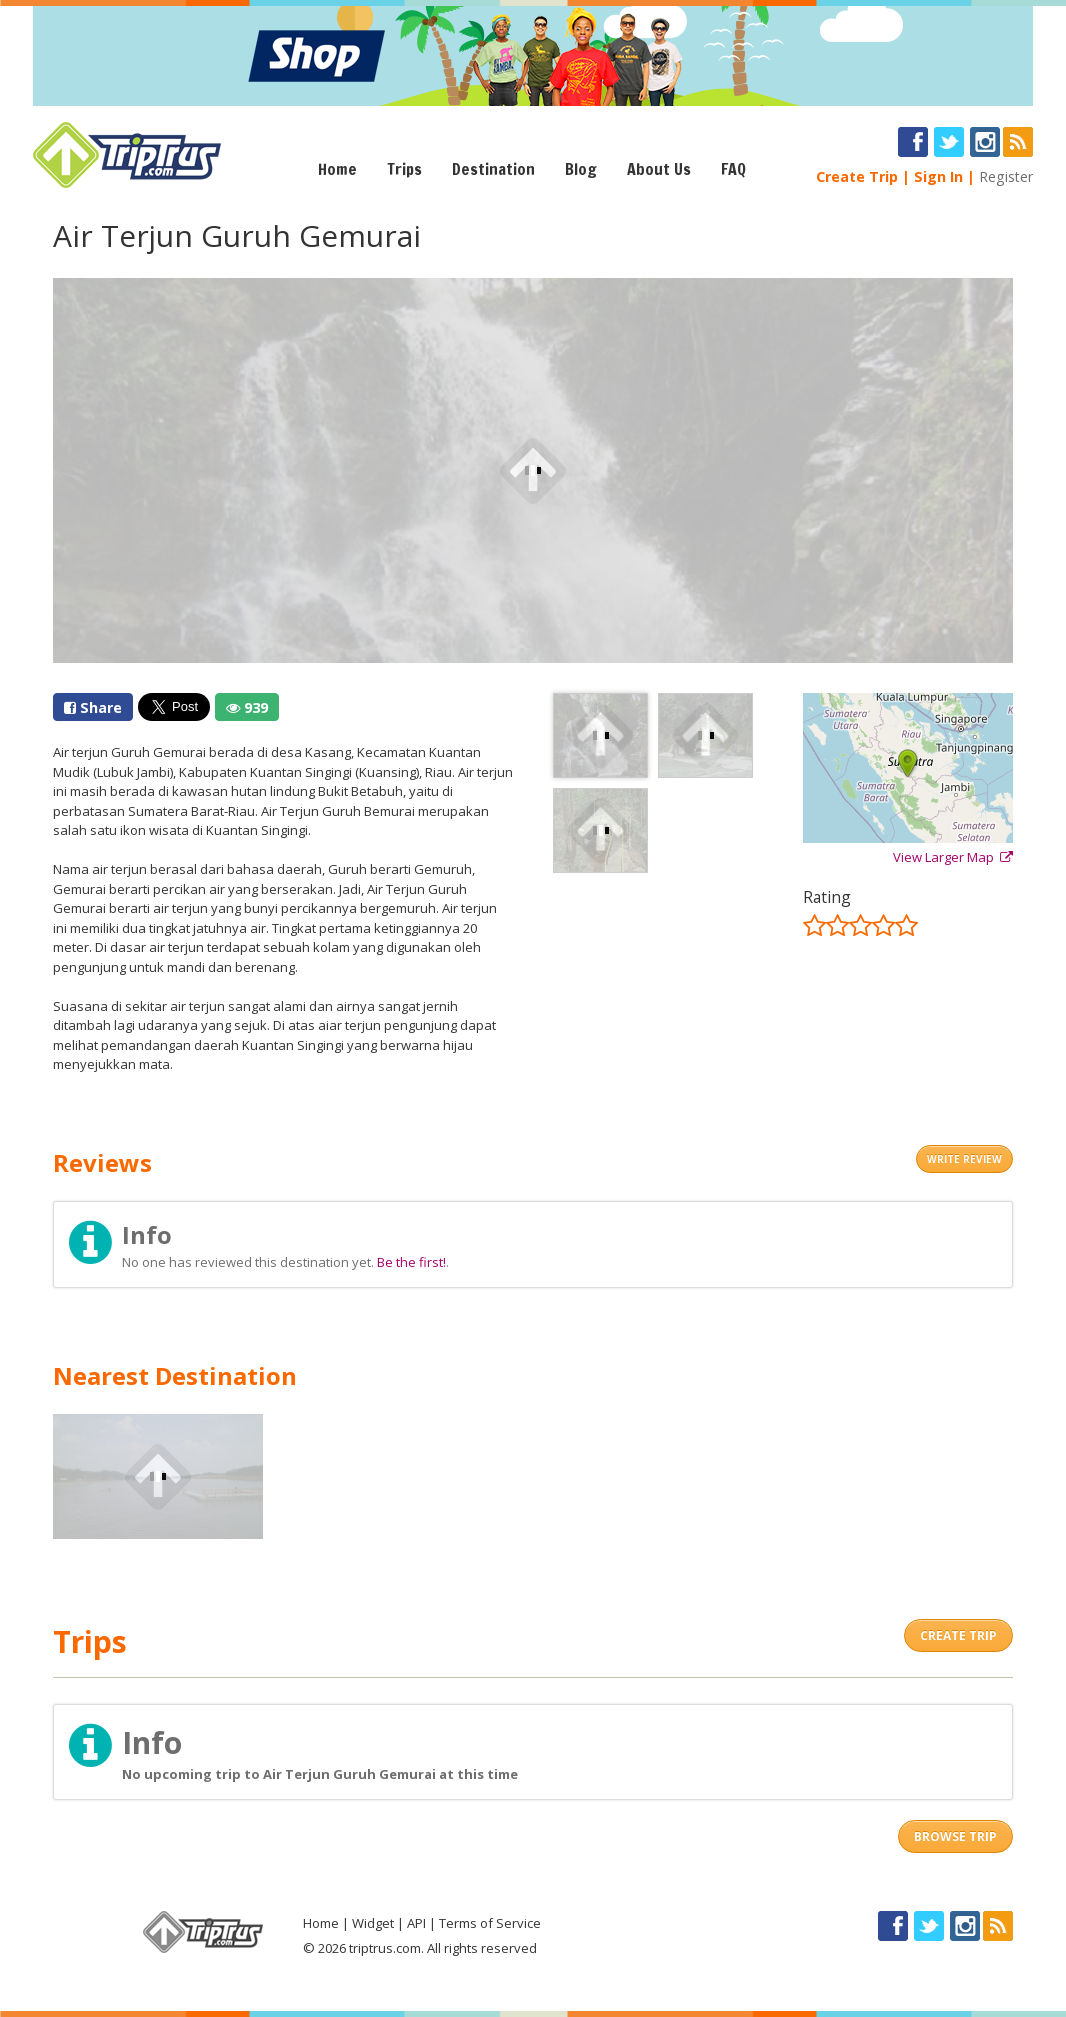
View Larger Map (953, 857)
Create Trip (857, 176)
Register (1006, 176)
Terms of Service (490, 1923)
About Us (659, 169)
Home (337, 169)
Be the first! (411, 1262)
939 (247, 707)
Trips (404, 169)
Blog (581, 169)
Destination (493, 169)
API (416, 1923)
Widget (373, 1923)
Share (93, 707)
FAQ (733, 169)
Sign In (938, 176)
